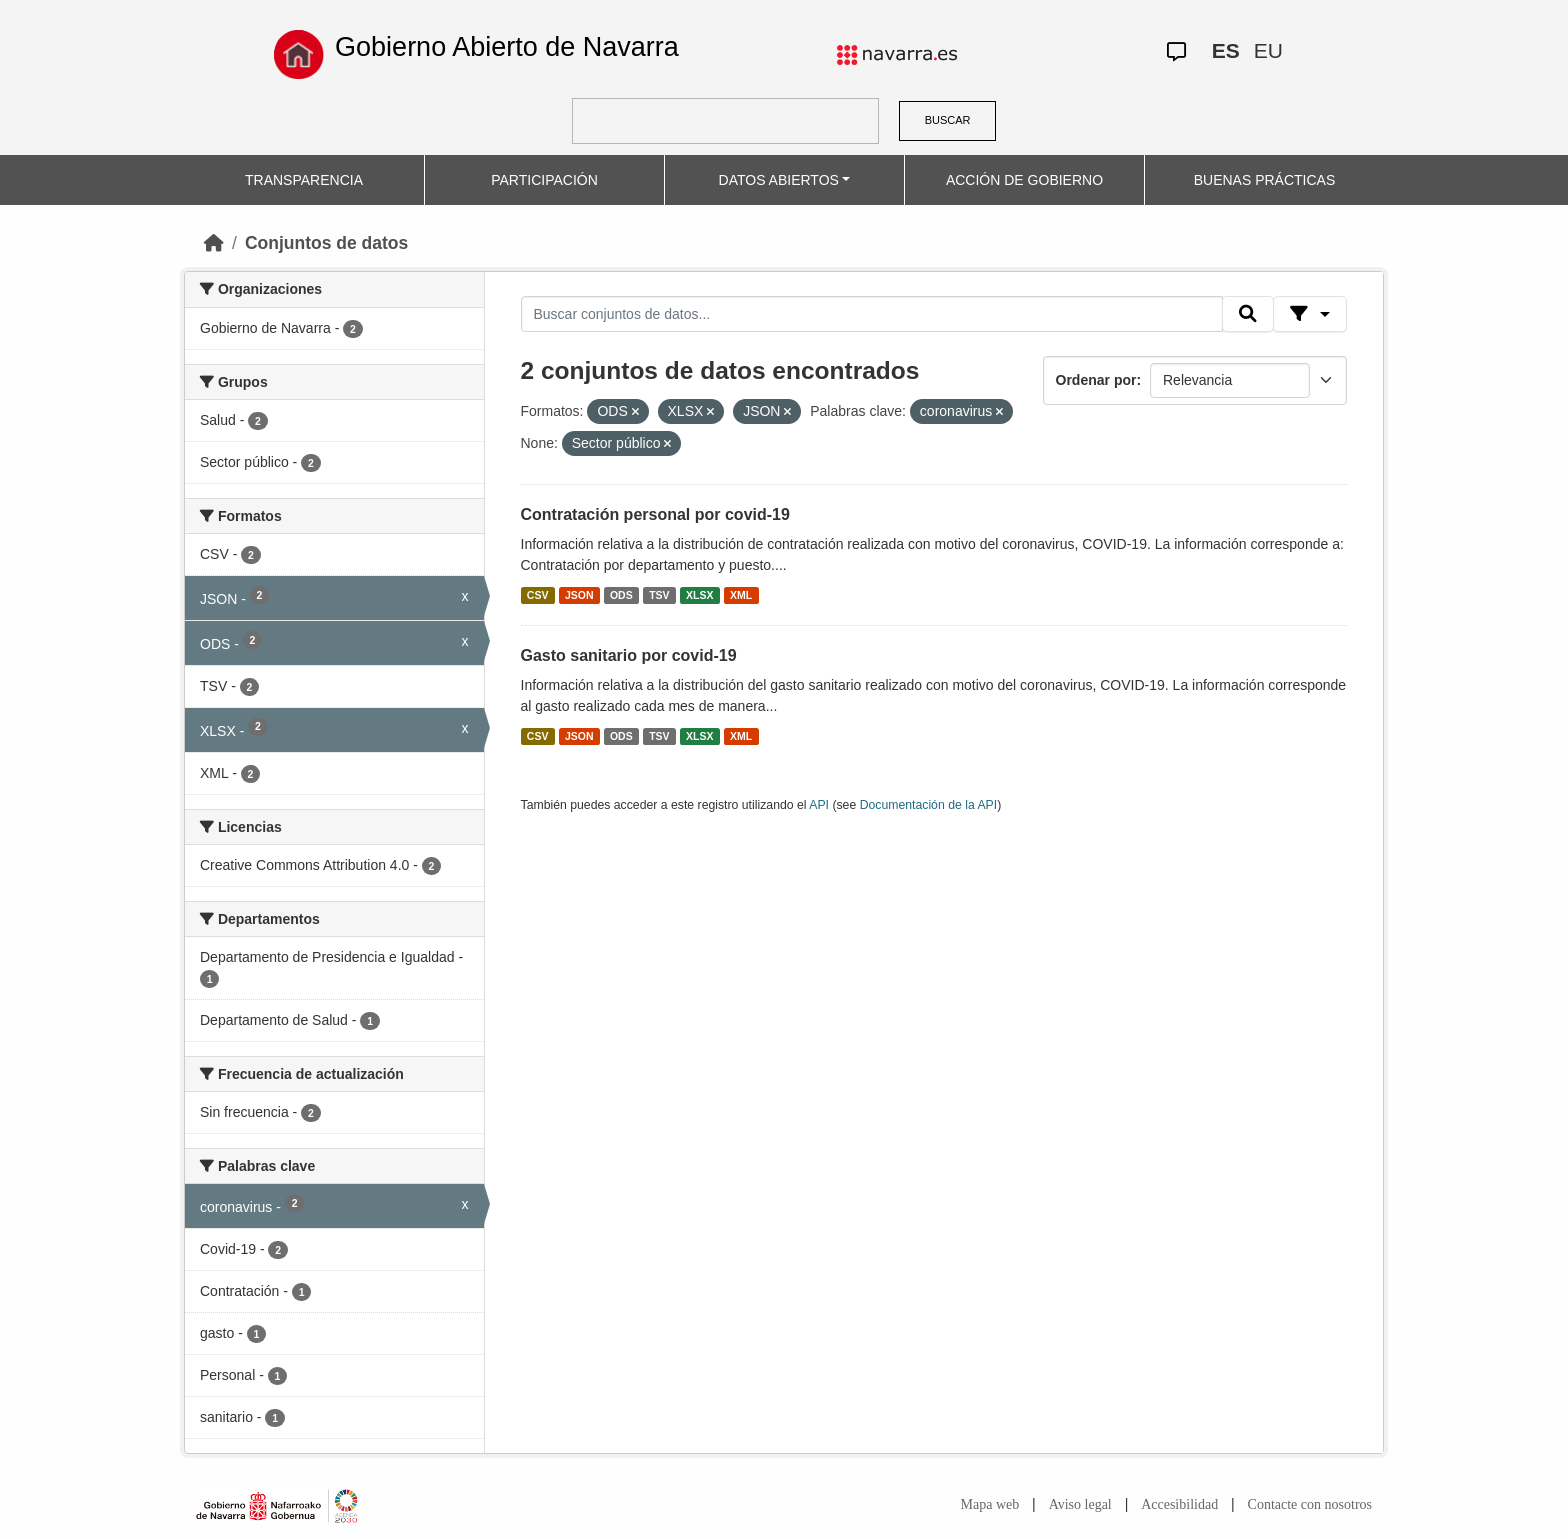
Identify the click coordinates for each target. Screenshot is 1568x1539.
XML (741, 595)
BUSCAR (948, 120)
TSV (659, 595)
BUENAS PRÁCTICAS (1265, 180)
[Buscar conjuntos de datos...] (872, 314)
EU (1268, 50)
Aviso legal (1080, 1504)
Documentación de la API (929, 805)
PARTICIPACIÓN (544, 180)
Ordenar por (1096, 380)
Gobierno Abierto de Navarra (507, 47)
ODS (621, 595)
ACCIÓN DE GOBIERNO (1024, 180)
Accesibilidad (1179, 1504)
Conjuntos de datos (326, 243)
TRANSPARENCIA (304, 180)
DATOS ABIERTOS (779, 180)
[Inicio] (214, 243)
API (819, 805)
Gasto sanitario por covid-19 (629, 655)
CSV (538, 595)
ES (1226, 50)
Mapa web (990, 1504)
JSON (579, 595)
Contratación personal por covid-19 (655, 514)
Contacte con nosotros (1310, 1504)
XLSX (699, 595)
